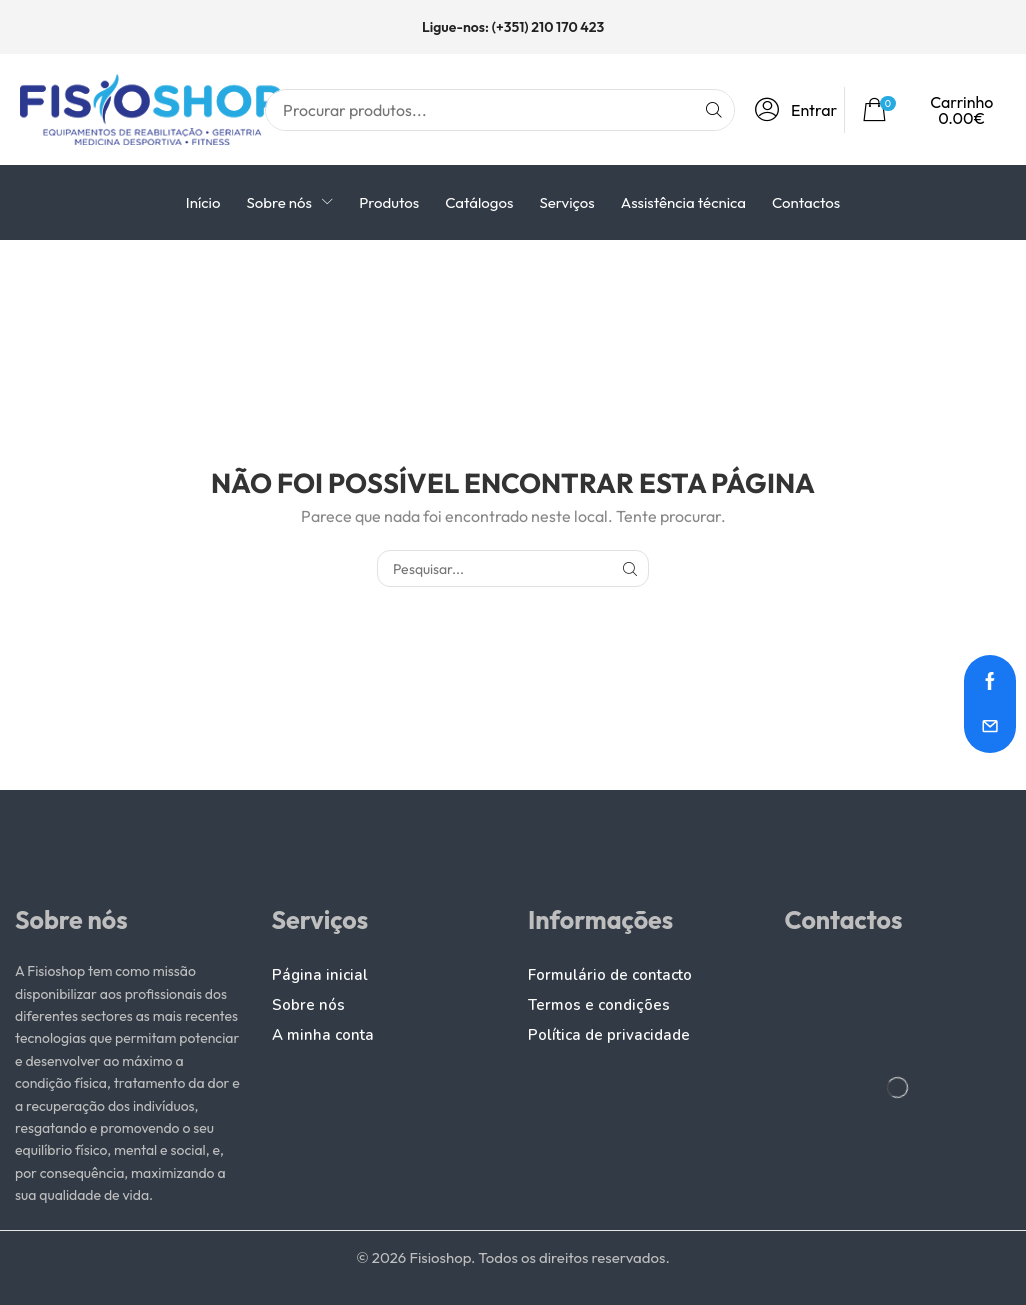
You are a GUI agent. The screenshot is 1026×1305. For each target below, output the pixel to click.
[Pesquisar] (714, 110)
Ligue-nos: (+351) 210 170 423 (513, 27)
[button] (801, 110)
